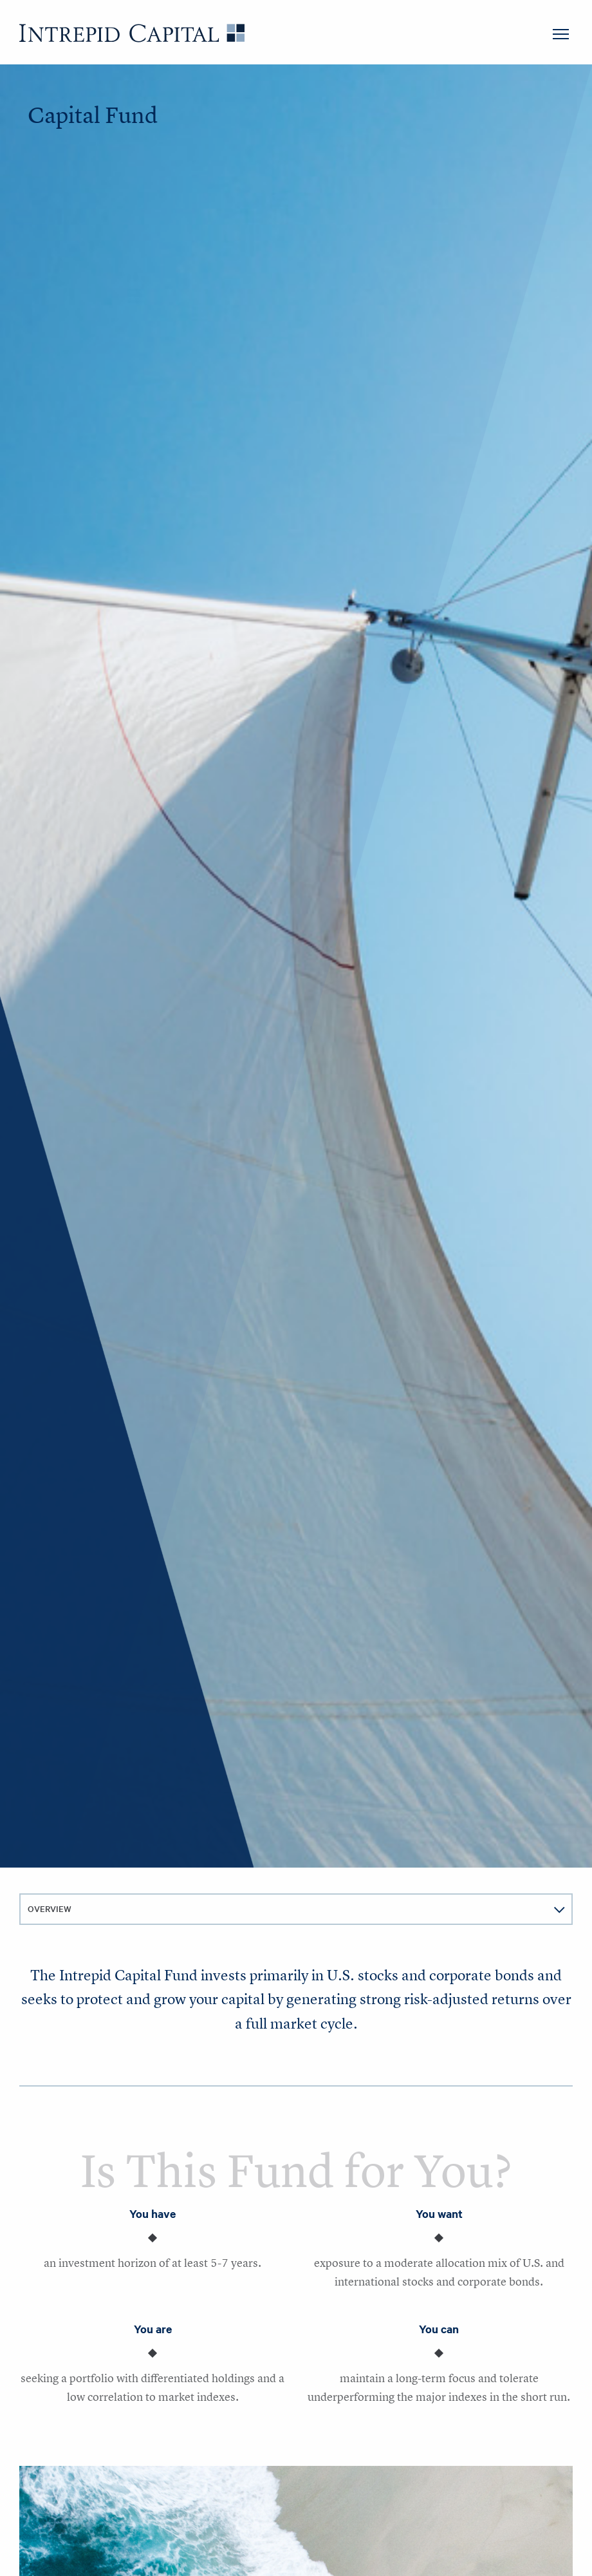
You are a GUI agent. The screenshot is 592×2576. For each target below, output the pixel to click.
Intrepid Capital (132, 33)
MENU (561, 34)
